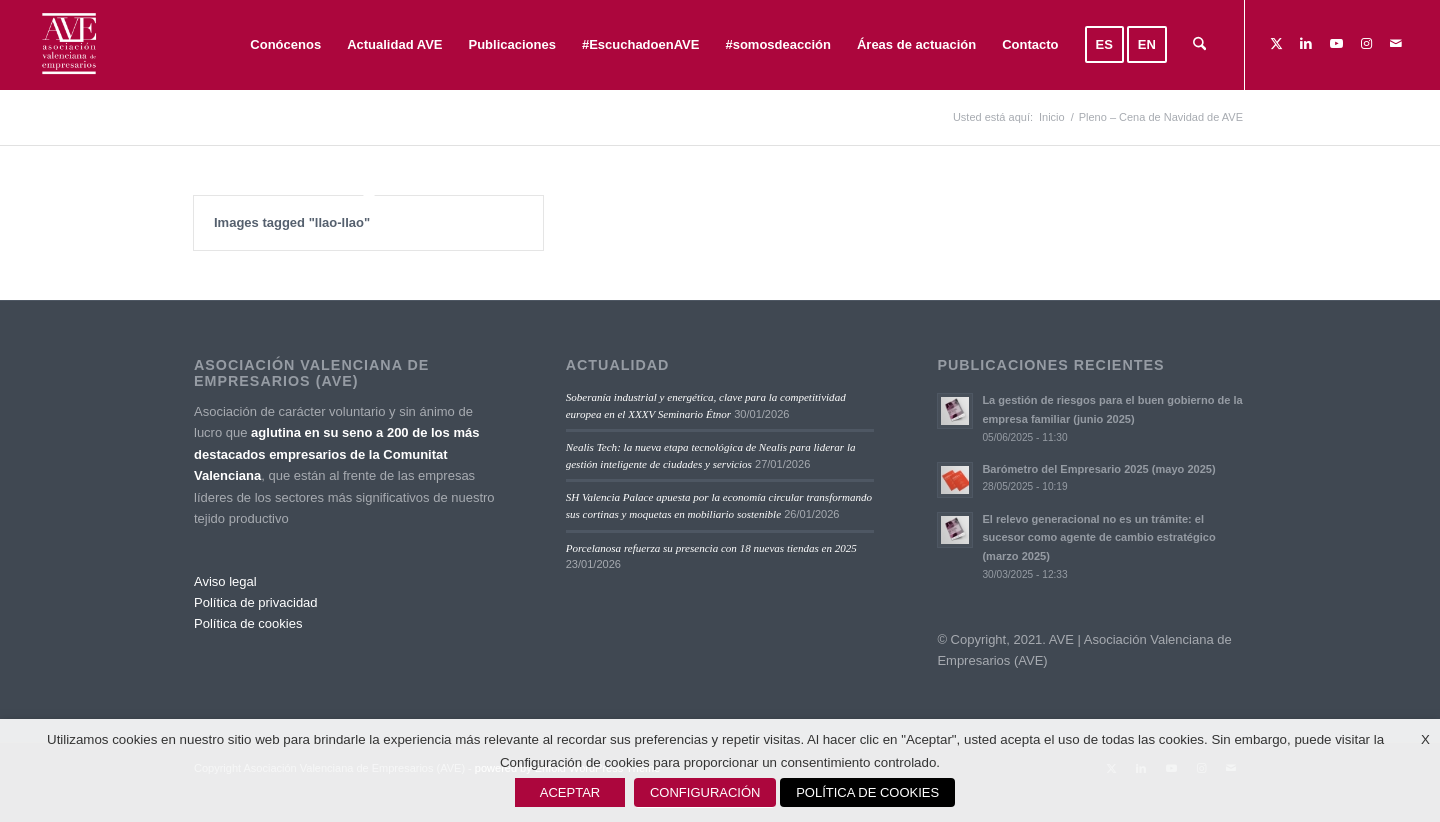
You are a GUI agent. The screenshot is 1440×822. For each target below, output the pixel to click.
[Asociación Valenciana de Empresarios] (67, 45)
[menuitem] (285, 45)
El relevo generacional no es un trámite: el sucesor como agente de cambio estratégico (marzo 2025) (1098, 538)
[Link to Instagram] (1366, 44)
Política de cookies (248, 623)
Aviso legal (225, 581)
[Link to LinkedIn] (1306, 44)
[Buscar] (1199, 45)
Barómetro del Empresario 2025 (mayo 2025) (1098, 469)
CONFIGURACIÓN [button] (705, 792)
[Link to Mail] (1396, 44)
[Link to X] (1276, 44)
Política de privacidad (256, 602)
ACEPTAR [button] (570, 792)
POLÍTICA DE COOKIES (867, 792)
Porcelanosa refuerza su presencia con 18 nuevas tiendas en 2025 (711, 548)
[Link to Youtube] (1336, 44)
